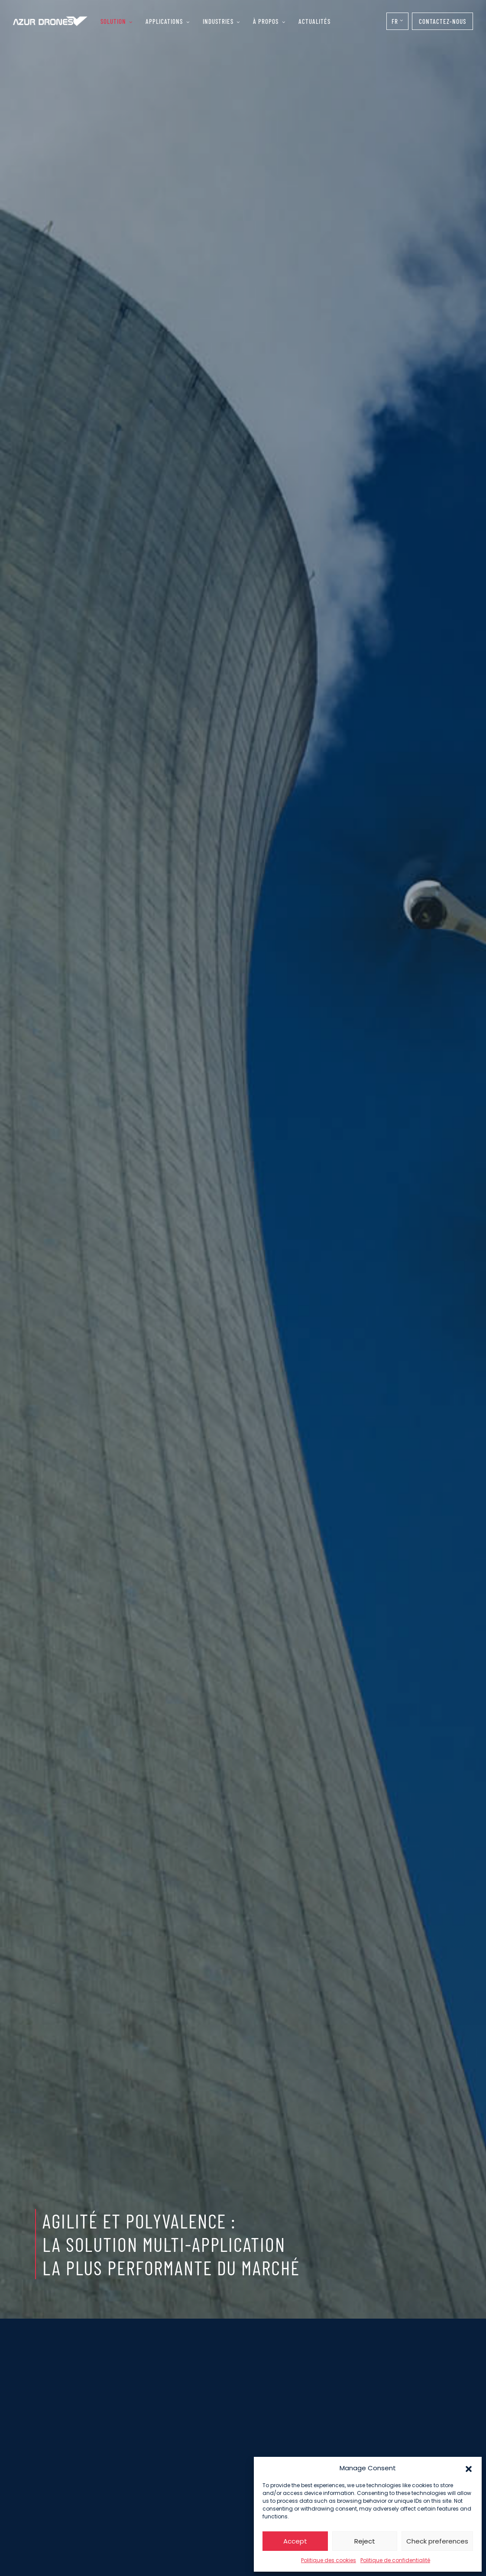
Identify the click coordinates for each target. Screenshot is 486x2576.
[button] (468, 2468)
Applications (164, 21)
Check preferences (437, 2541)
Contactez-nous (442, 21)
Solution (113, 21)
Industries (218, 21)
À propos (266, 21)
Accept (295, 2541)
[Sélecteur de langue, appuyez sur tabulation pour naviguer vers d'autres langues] (397, 21)
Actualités (314, 21)
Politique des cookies (328, 2560)
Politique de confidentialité (395, 2560)
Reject (364, 2541)
